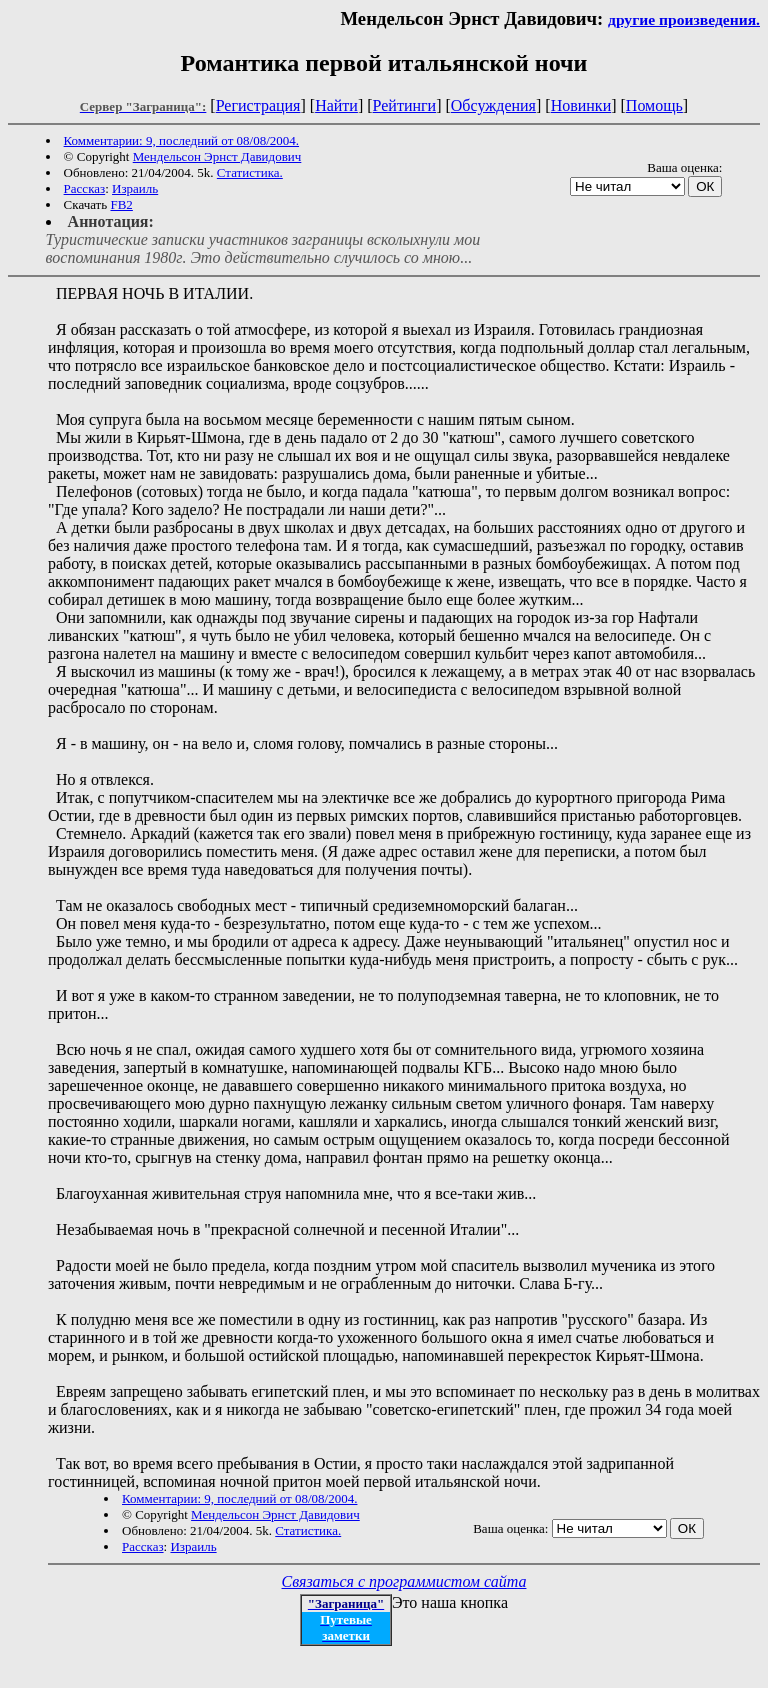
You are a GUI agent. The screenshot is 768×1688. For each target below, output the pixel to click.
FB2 (121, 204)
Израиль (135, 188)
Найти (336, 105)
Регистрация (258, 105)
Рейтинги (405, 105)
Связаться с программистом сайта (404, 1581)
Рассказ (85, 188)
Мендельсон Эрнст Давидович (217, 156)
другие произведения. (684, 19)
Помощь (654, 105)
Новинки (581, 105)
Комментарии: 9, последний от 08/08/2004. (181, 140)
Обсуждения (493, 105)
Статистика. (250, 172)
